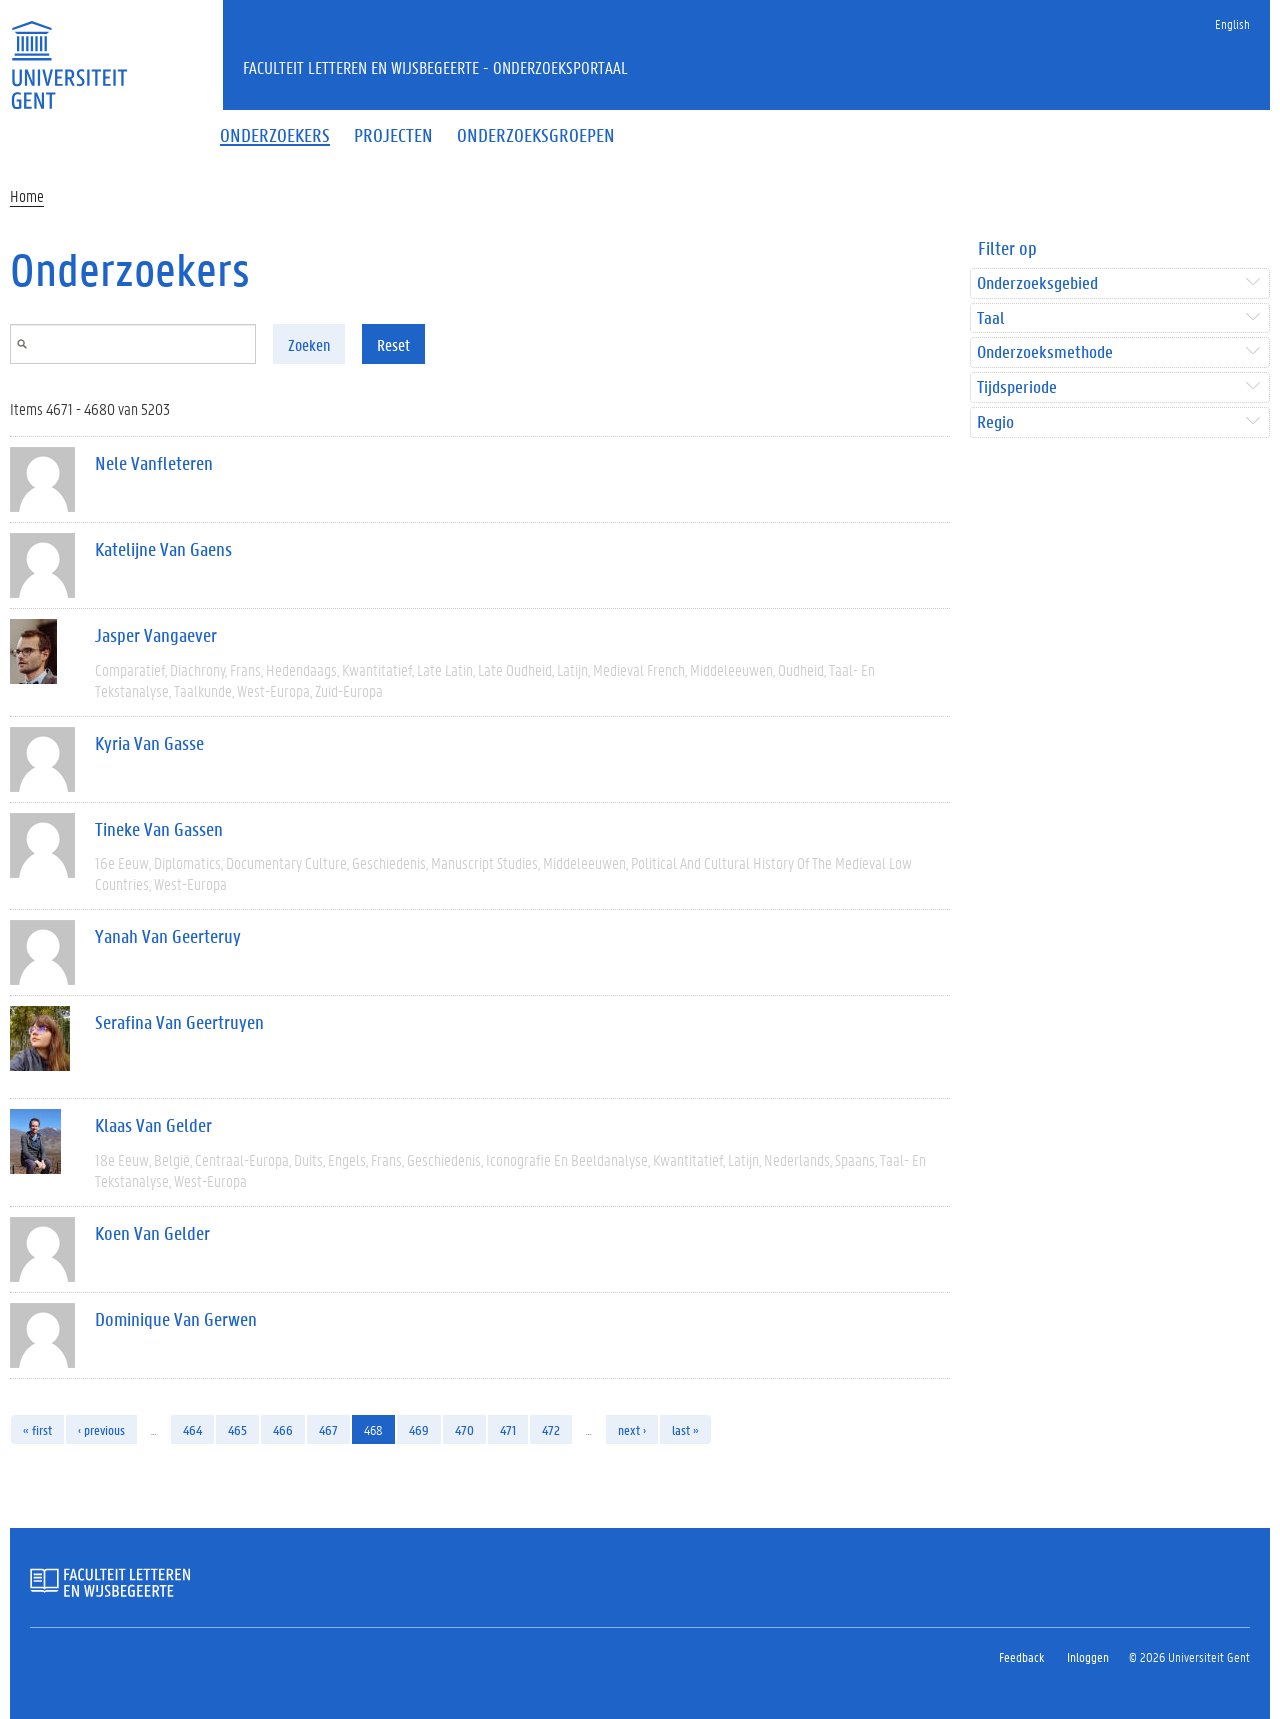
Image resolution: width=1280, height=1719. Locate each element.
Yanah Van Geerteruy (168, 936)
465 (237, 1429)
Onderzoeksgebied (1037, 283)
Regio (995, 422)
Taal (990, 318)
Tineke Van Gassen (159, 829)
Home (27, 195)
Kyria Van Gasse (149, 743)
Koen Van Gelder (152, 1233)
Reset (393, 344)
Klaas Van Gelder (153, 1125)
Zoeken (309, 344)
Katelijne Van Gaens (163, 549)
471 (508, 1429)
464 (192, 1429)
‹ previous (101, 1429)
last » (685, 1429)
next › (632, 1429)
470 (464, 1429)
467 (328, 1429)
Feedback (1021, 1656)
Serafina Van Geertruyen (179, 1022)
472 (551, 1429)
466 (283, 1429)
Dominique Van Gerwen (176, 1319)
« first (37, 1429)
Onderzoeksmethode (1045, 352)
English (1232, 23)
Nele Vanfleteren (154, 463)
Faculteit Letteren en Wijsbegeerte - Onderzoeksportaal (435, 67)
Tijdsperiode (1017, 387)
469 (419, 1429)
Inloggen (1088, 1656)
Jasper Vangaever (156, 635)
